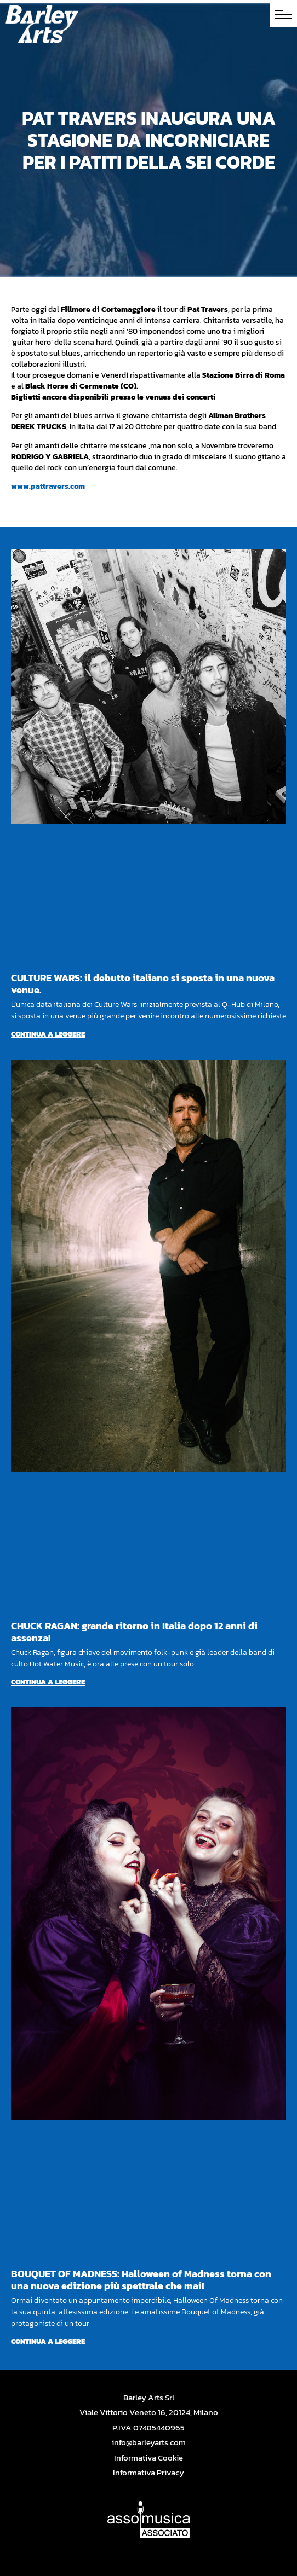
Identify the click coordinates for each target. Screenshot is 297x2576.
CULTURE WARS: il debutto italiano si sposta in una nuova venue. (143, 983)
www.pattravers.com (48, 486)
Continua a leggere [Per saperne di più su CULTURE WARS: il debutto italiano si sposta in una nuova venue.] (48, 1034)
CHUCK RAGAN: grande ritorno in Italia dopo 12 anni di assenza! (134, 1631)
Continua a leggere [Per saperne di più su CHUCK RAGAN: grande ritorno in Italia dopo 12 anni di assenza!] (48, 1682)
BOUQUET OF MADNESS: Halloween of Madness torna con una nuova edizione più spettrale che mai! (141, 2279)
